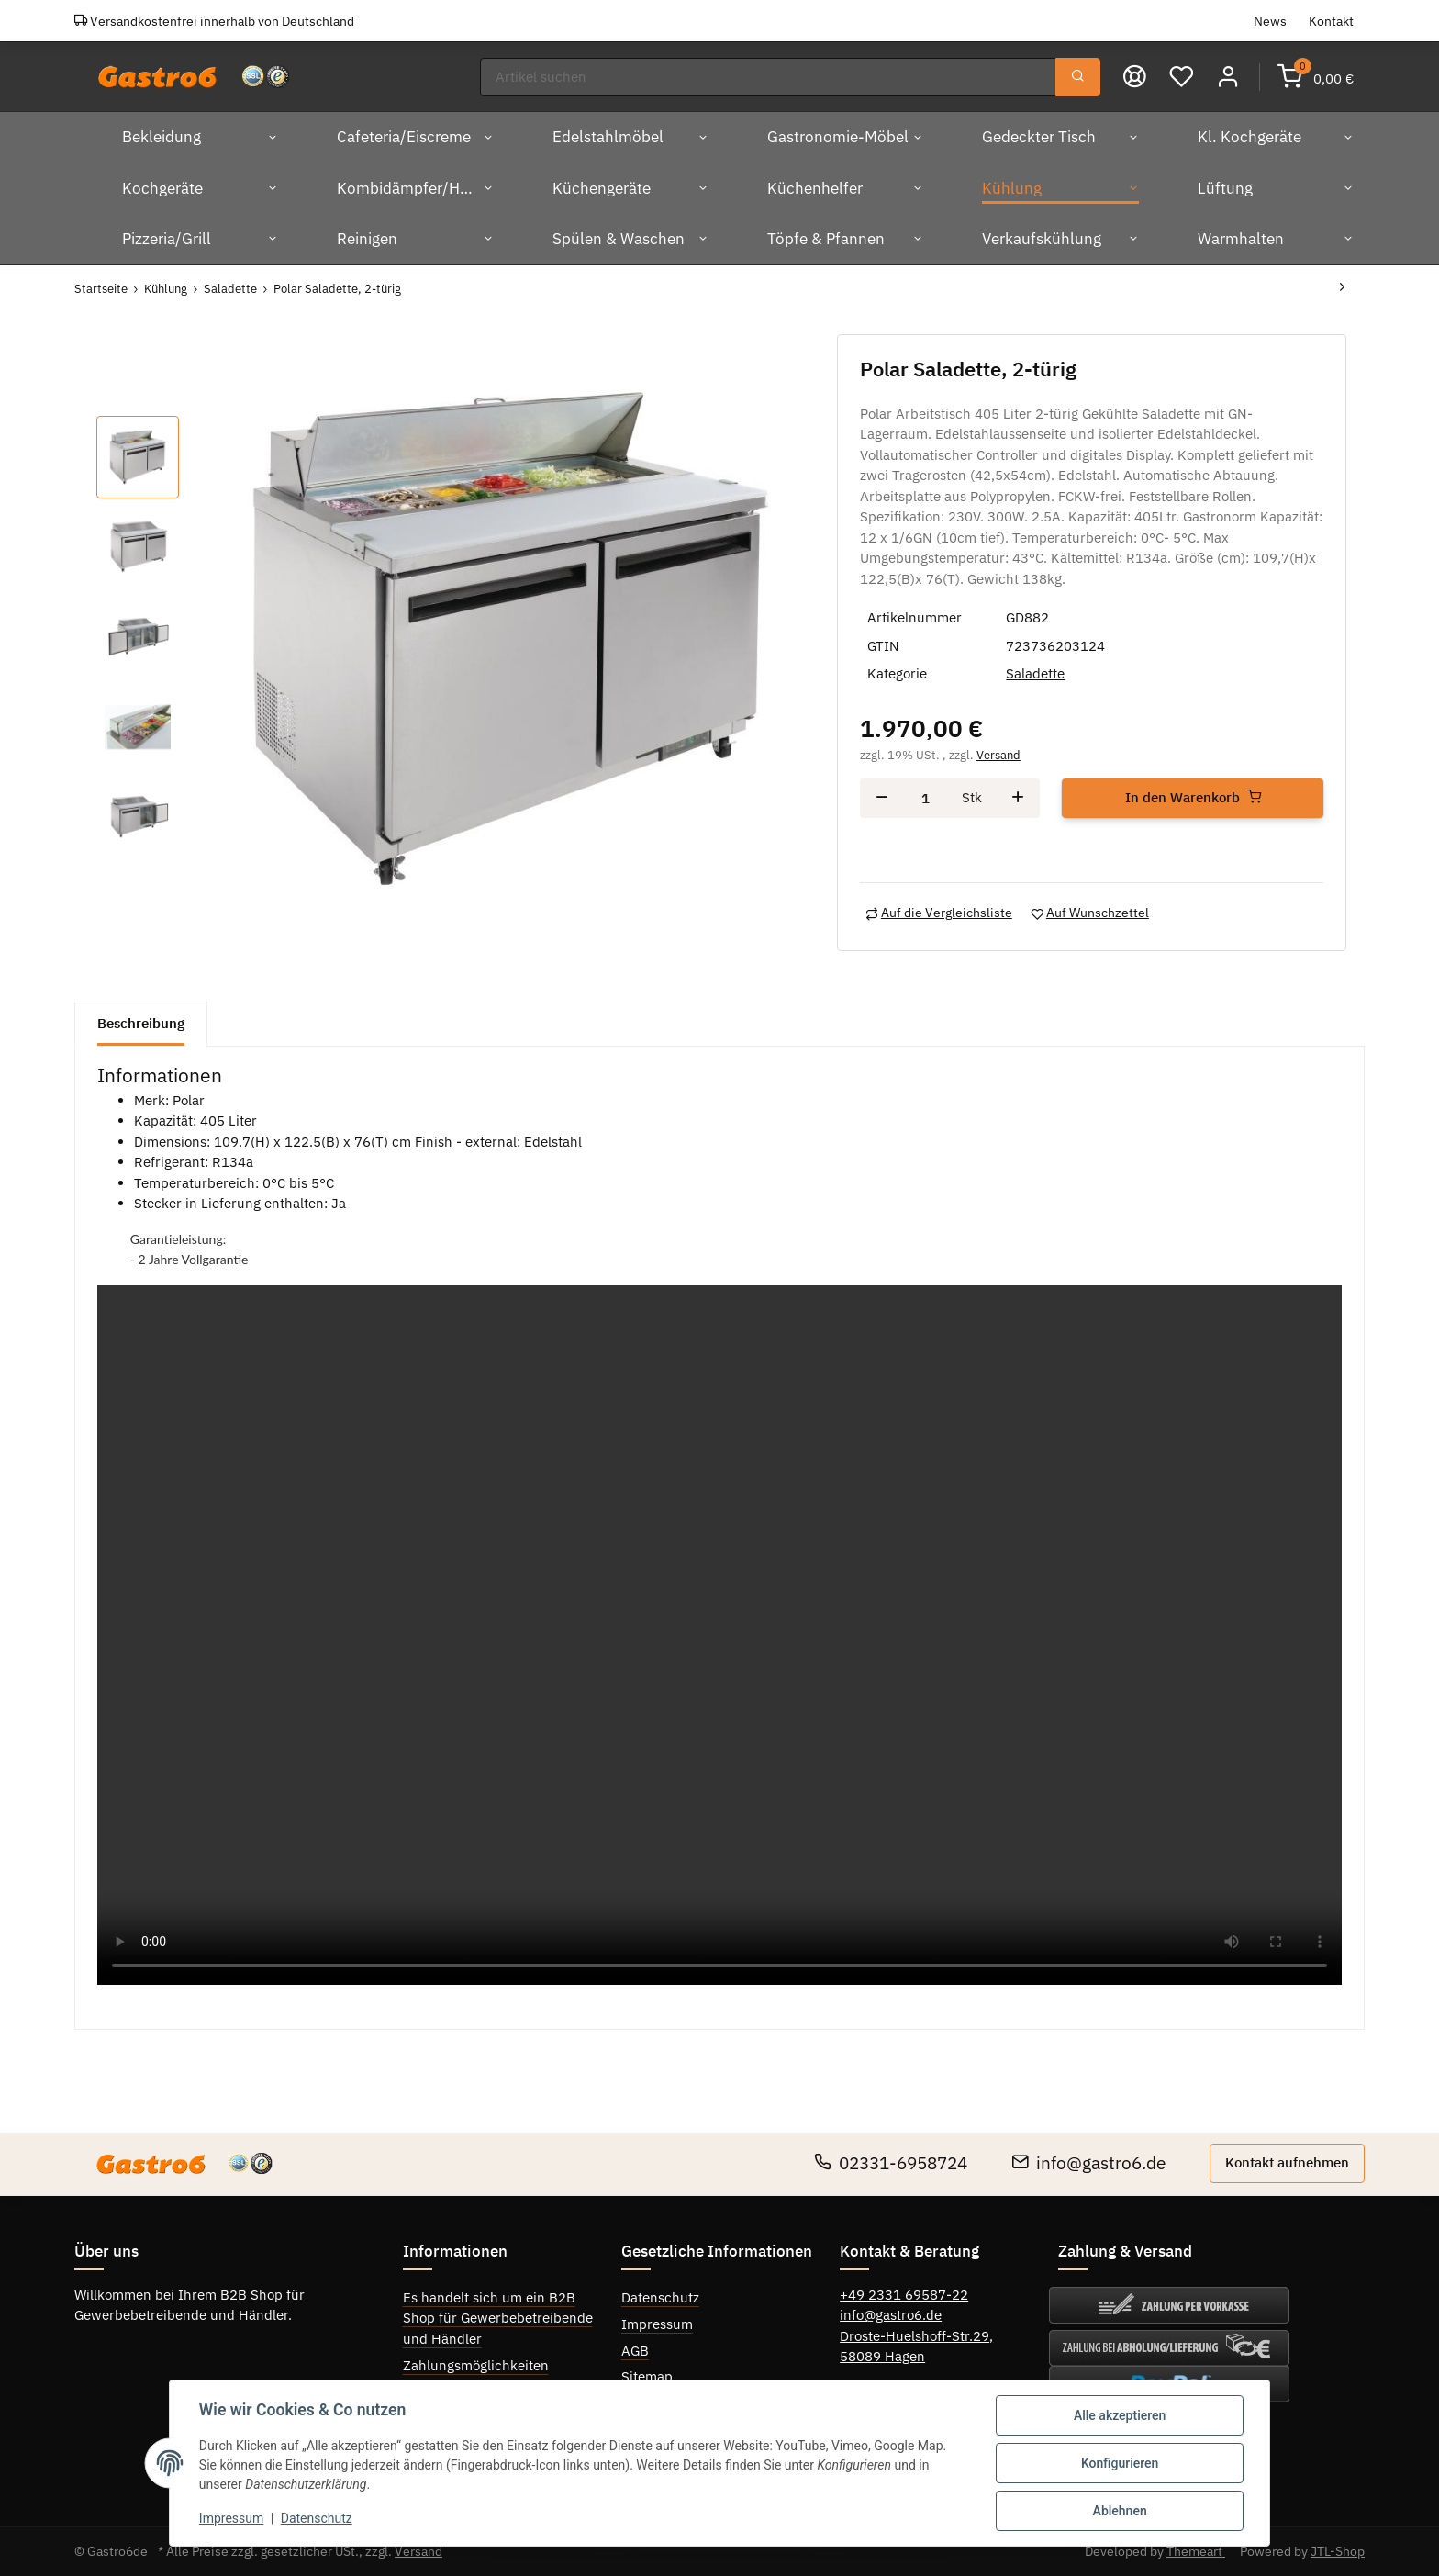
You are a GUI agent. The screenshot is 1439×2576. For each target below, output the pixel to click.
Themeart (1195, 2551)
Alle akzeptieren (1120, 2415)
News (1270, 20)
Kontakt (1331, 20)
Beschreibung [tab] (140, 1023)
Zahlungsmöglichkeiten (476, 2365)
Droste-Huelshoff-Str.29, (916, 2336)
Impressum (657, 2324)
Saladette (1035, 673)
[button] (1228, 77)
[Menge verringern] (882, 798)
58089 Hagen (882, 2356)
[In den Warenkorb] (1192, 798)
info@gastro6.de (1088, 2163)
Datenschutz (660, 2297)
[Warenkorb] (1315, 77)
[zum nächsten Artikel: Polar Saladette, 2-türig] (1342, 288)
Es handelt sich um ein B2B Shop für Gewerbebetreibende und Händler (498, 2318)
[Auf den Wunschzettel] (1090, 913)
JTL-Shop (1338, 2551)
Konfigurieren (1119, 2463)
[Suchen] (768, 77)
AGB (635, 2350)
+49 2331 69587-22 (904, 2294)
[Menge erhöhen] (1018, 798)
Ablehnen (1119, 2510)
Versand (998, 755)
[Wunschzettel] (1181, 77)
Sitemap (647, 2376)
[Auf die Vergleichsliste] (939, 913)
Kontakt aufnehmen (1287, 2162)
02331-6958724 (890, 2163)
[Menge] (925, 798)
